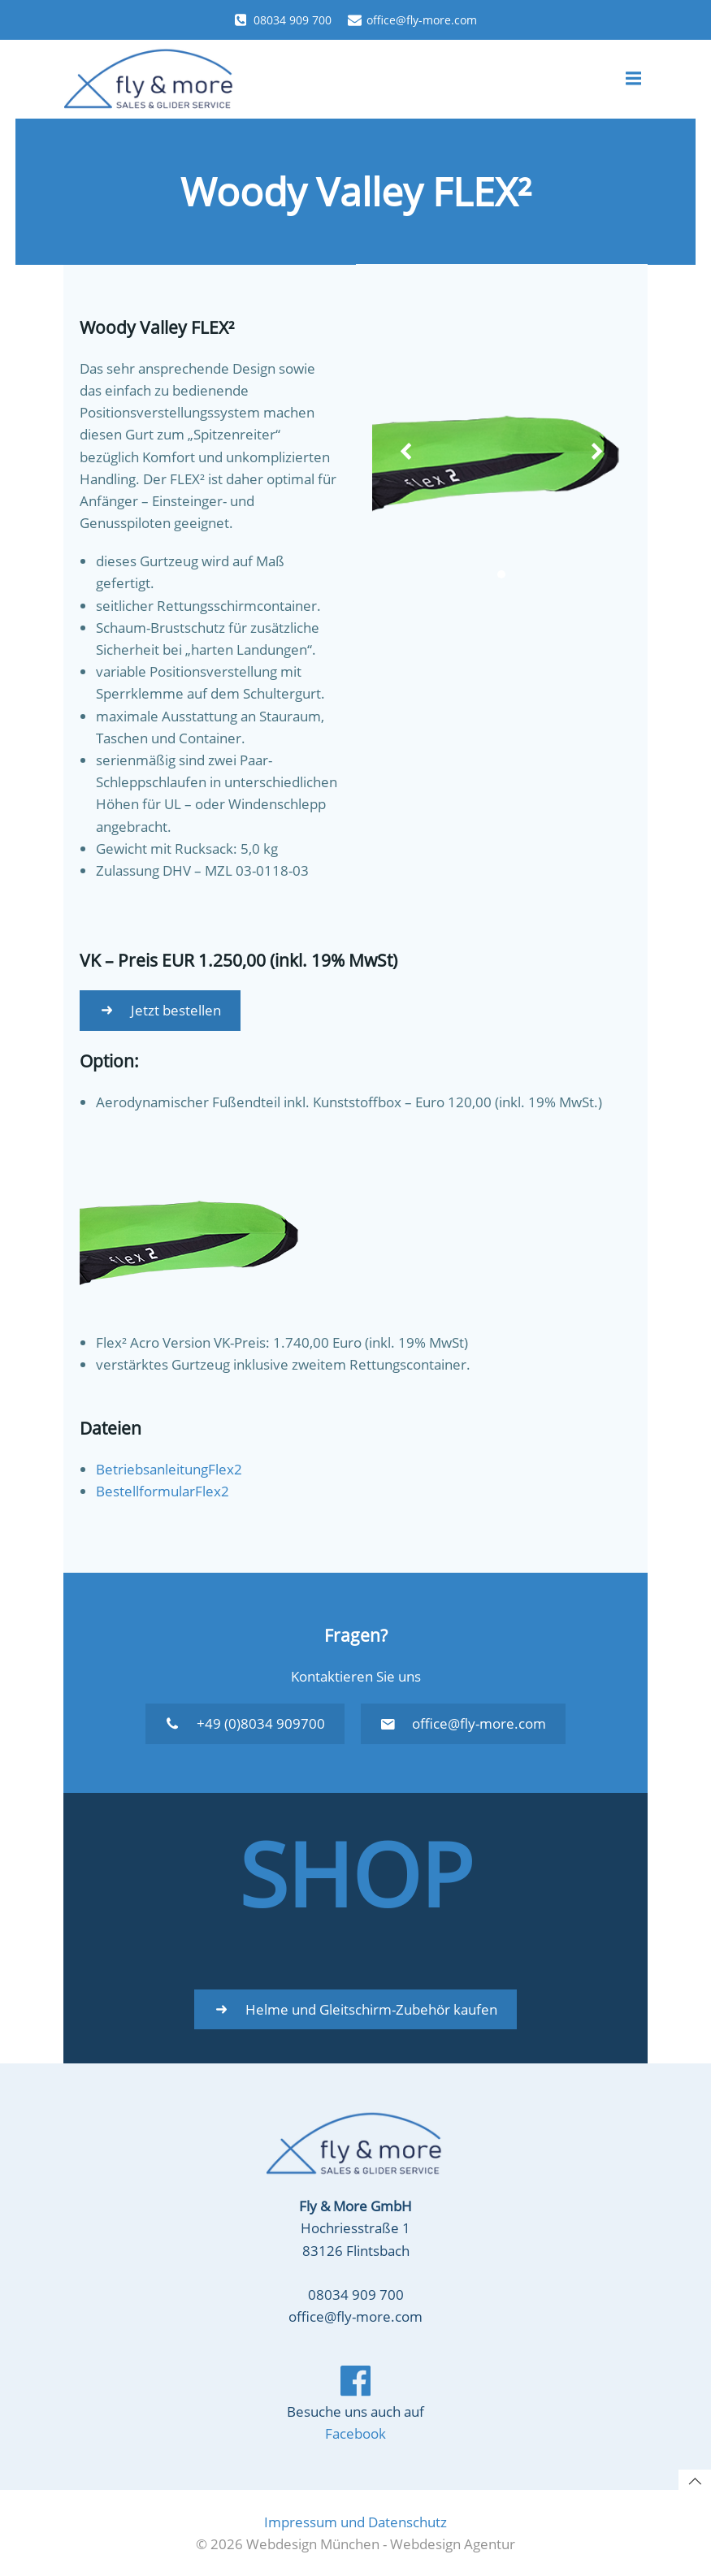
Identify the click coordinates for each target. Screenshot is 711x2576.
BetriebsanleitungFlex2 (169, 1468)
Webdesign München (312, 2544)
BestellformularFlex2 (162, 1490)
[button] (502, 577)
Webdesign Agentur (452, 2544)
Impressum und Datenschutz (355, 2522)
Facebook (355, 2436)
